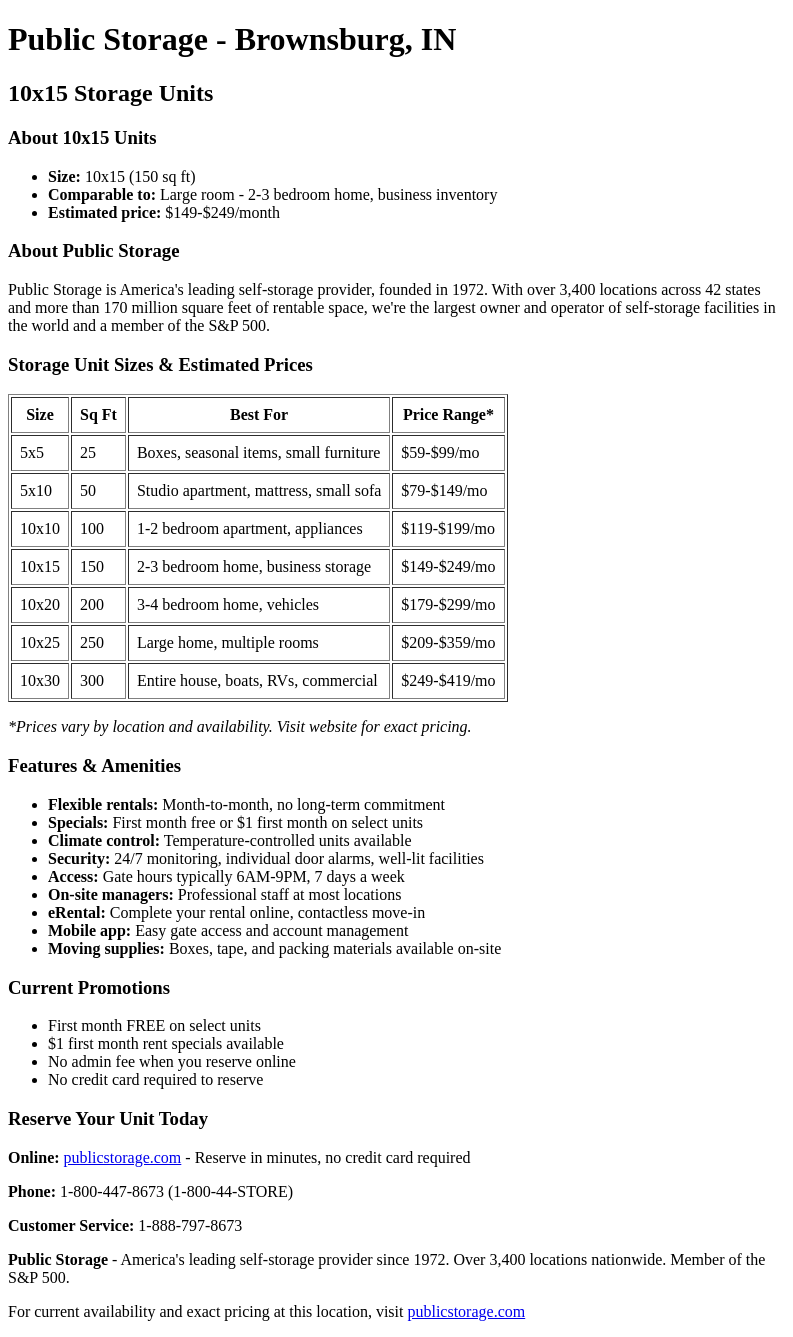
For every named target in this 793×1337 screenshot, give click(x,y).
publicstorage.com (123, 1157)
